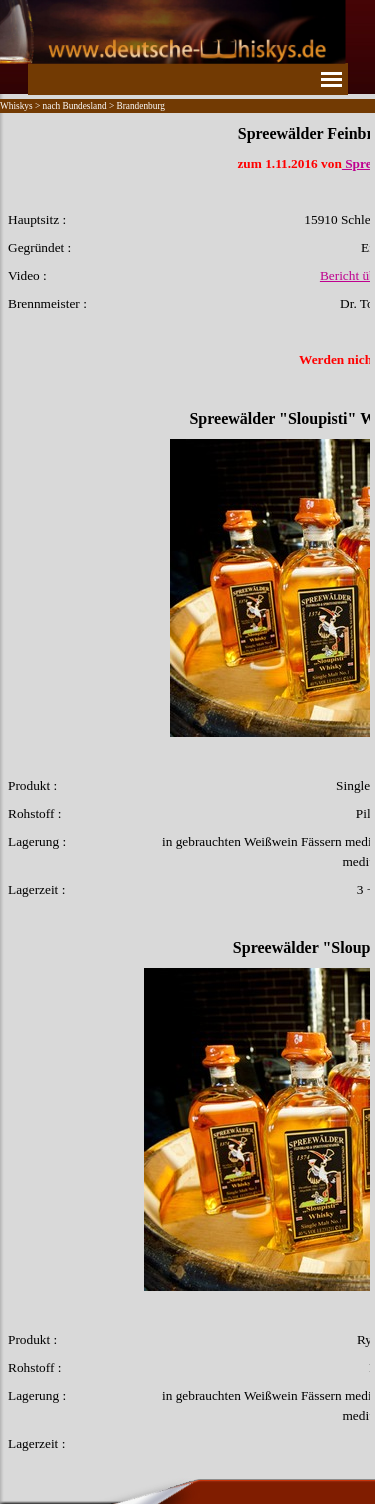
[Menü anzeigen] (332, 79)
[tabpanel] (187, 788)
